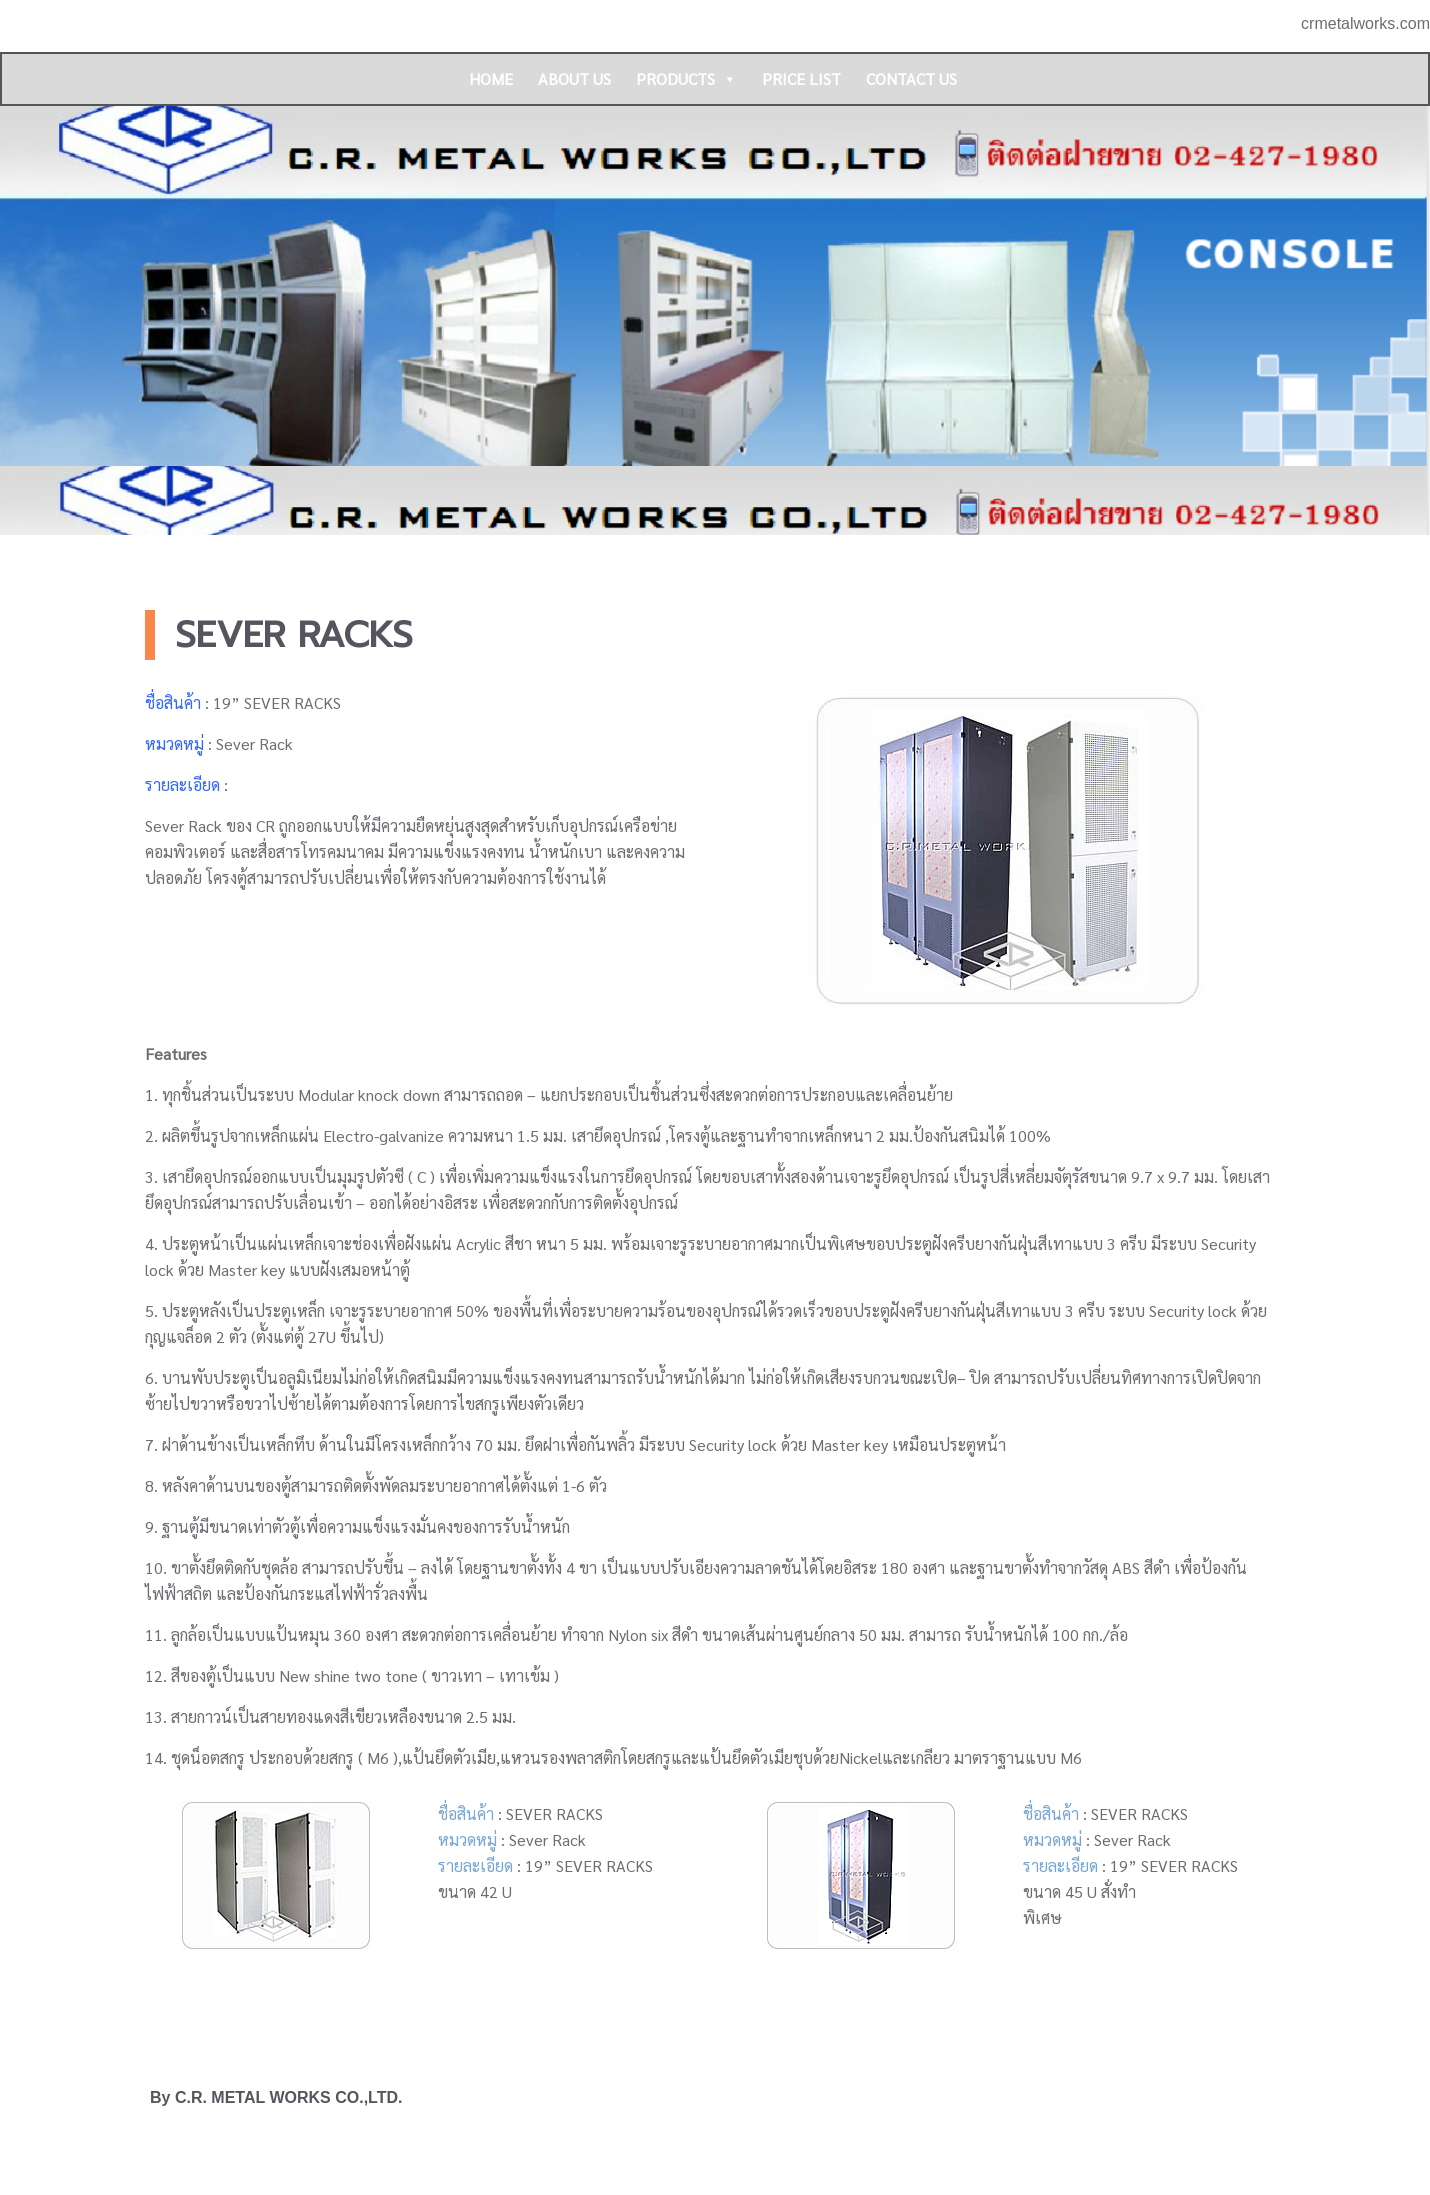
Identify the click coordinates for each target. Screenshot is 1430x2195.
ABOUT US (574, 78)
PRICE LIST (801, 78)
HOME (491, 78)
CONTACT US (911, 78)
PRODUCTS (686, 79)
